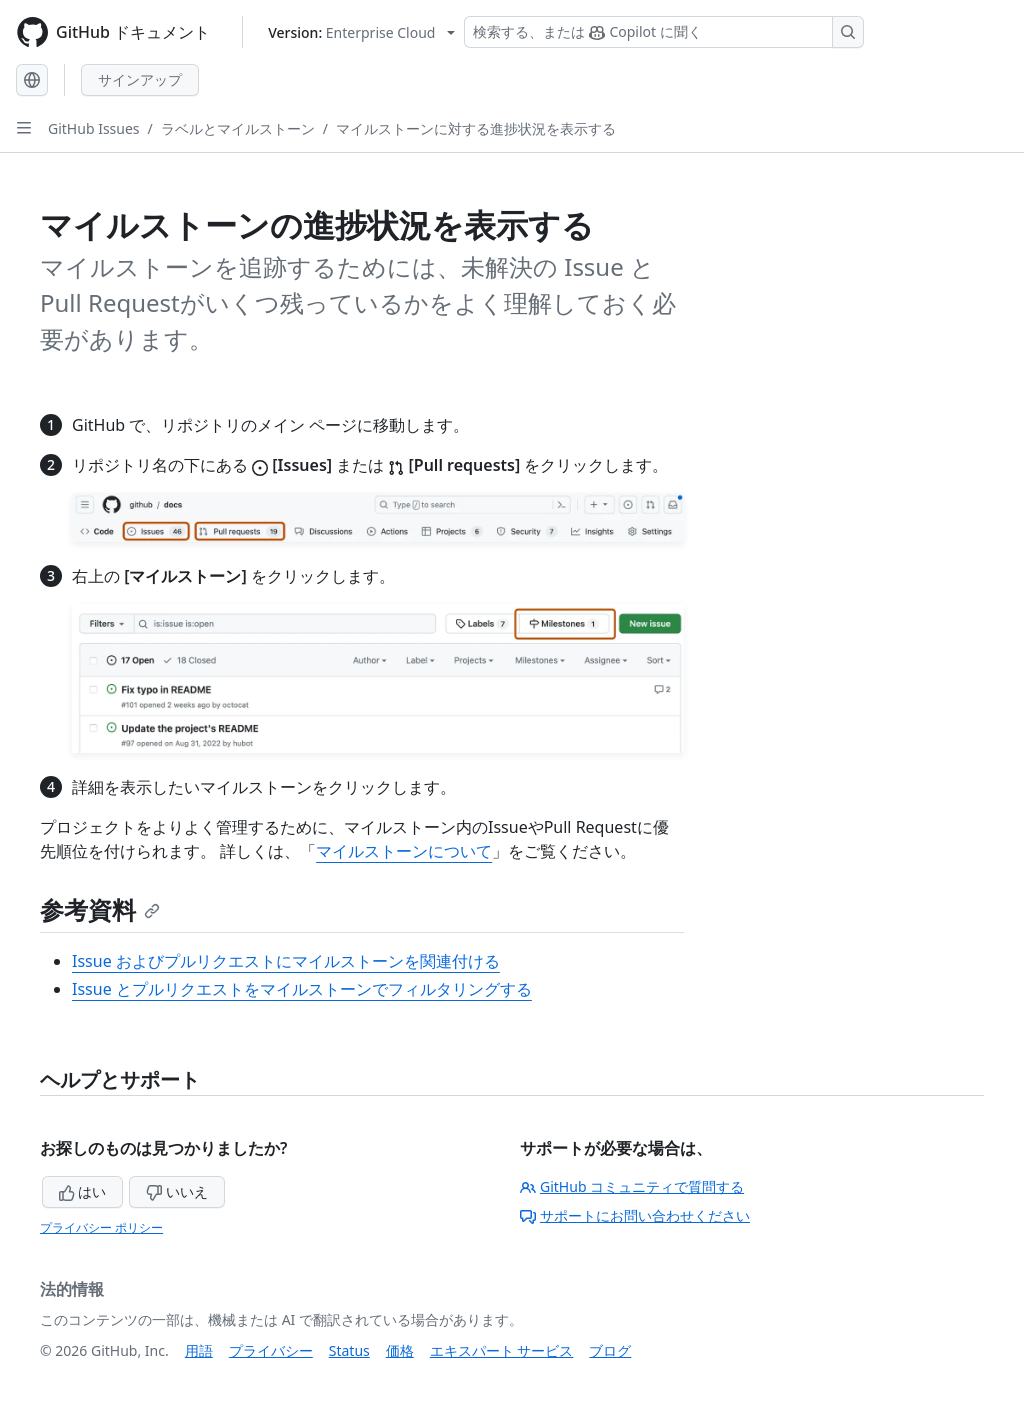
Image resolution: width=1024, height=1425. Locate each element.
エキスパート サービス (502, 1350)
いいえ (177, 1191)
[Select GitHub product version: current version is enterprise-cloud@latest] (361, 32)
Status (349, 1350)
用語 (199, 1350)
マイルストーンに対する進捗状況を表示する (476, 128)
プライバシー (271, 1350)
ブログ (610, 1350)
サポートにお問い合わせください (635, 1215)
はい (83, 1191)
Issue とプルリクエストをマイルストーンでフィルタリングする (302, 989)
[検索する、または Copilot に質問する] (664, 32)
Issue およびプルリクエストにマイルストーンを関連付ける (286, 961)
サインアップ (140, 79)
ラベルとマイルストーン (238, 128)
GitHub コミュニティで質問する (632, 1186)
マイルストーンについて (404, 851)
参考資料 (100, 909)
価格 (400, 1350)
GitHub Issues (94, 128)
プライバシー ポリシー (101, 1227)
